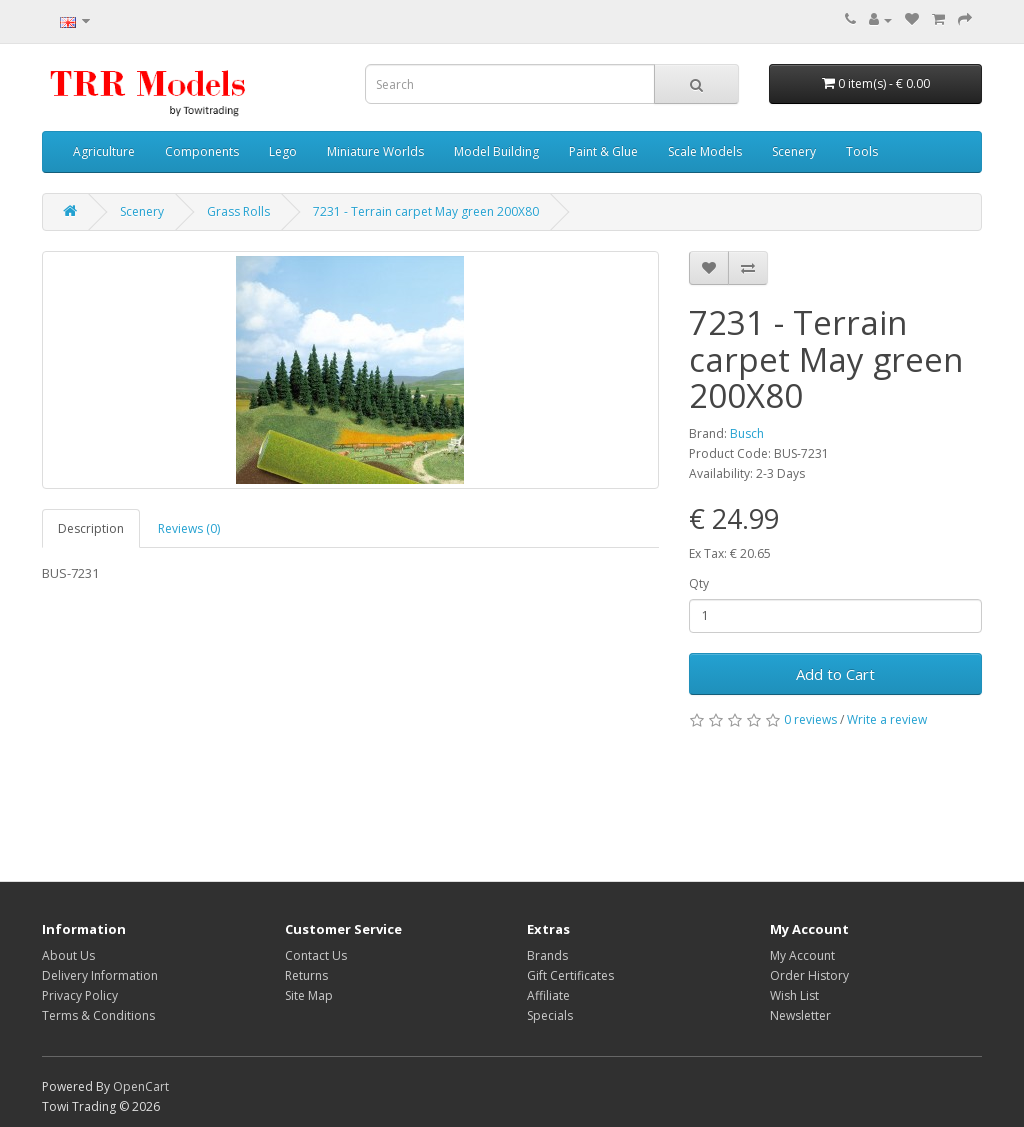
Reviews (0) (189, 528)
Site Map (309, 995)
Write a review (887, 719)
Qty (699, 583)
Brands (547, 955)
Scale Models (705, 151)
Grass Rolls (238, 211)
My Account (802, 955)
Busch (747, 433)
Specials (550, 1015)
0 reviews (810, 719)
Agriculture (104, 151)
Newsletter (800, 1015)
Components (202, 151)
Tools (862, 151)
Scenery (794, 151)
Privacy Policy (80, 995)
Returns (306, 975)
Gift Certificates (570, 975)
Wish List (794, 995)
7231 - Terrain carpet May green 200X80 (426, 211)
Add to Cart (835, 674)
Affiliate (548, 995)
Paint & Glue (603, 151)
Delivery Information (100, 975)
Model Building (496, 151)
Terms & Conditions (98, 1015)
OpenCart (141, 1086)
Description (91, 528)
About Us (68, 955)
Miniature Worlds (375, 151)
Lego (283, 151)
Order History (809, 975)
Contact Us (316, 955)
